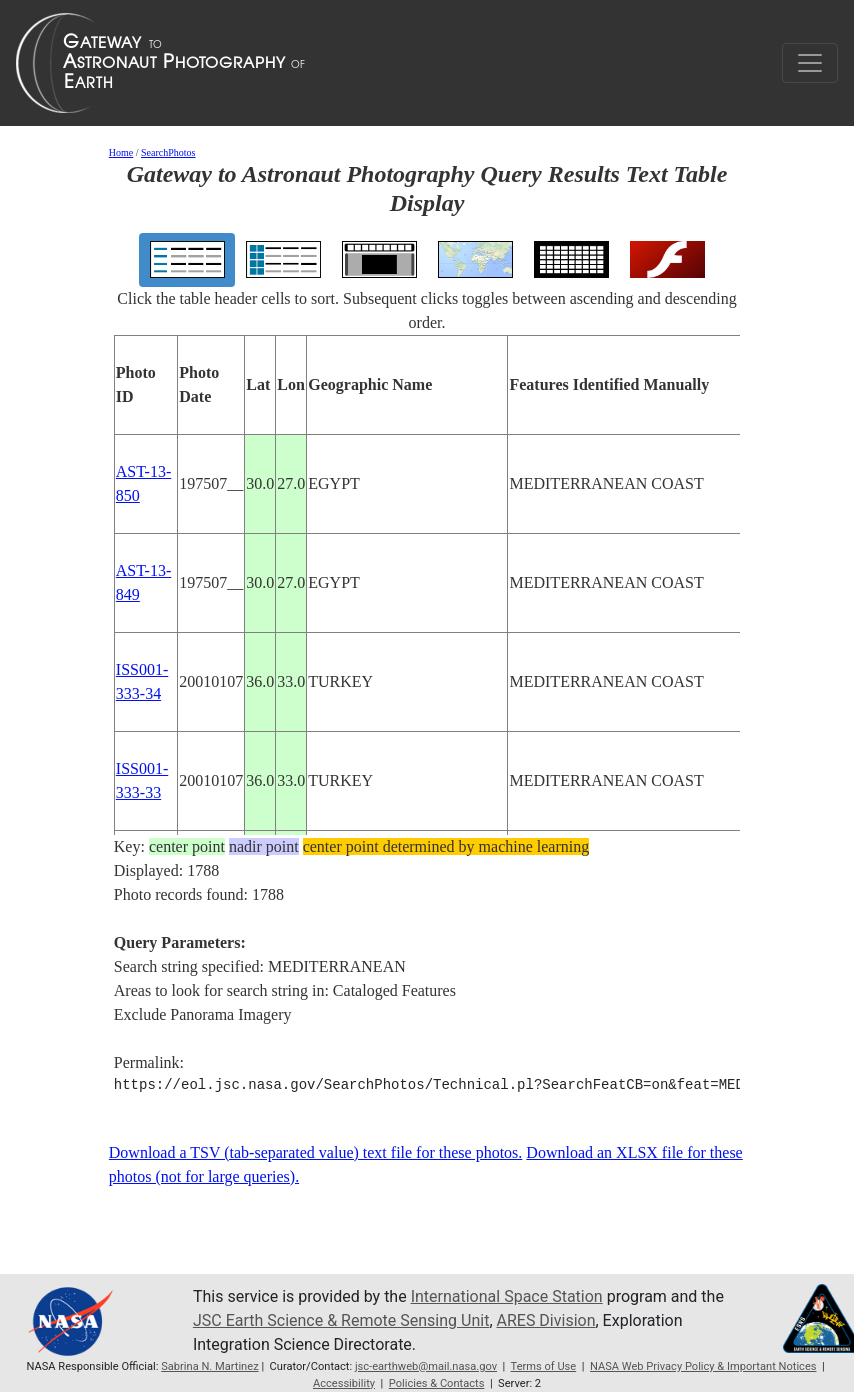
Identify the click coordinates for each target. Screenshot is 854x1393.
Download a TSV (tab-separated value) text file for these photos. (316, 1152)
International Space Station (507, 1296)
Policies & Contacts (437, 1383)
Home (121, 152)
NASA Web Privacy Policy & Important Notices (703, 1366)
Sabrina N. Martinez (209, 1366)
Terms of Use (544, 1366)
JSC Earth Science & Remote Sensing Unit (341, 1320)
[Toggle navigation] (810, 63)
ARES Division (546, 1320)
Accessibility (344, 1383)
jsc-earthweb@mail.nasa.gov (426, 1366)
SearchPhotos (168, 152)
